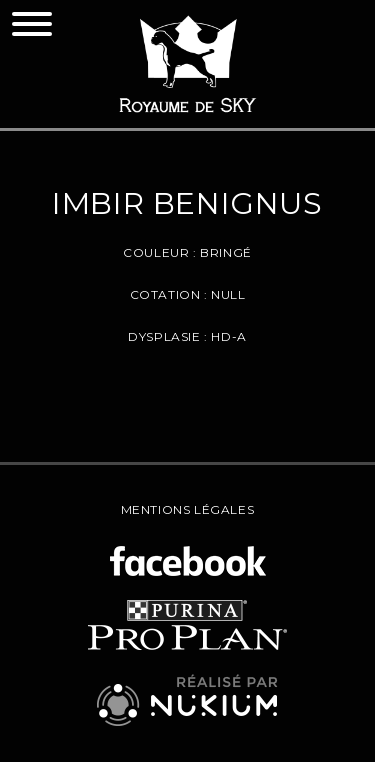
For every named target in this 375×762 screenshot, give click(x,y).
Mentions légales (188, 509)
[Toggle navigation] (32, 24)
